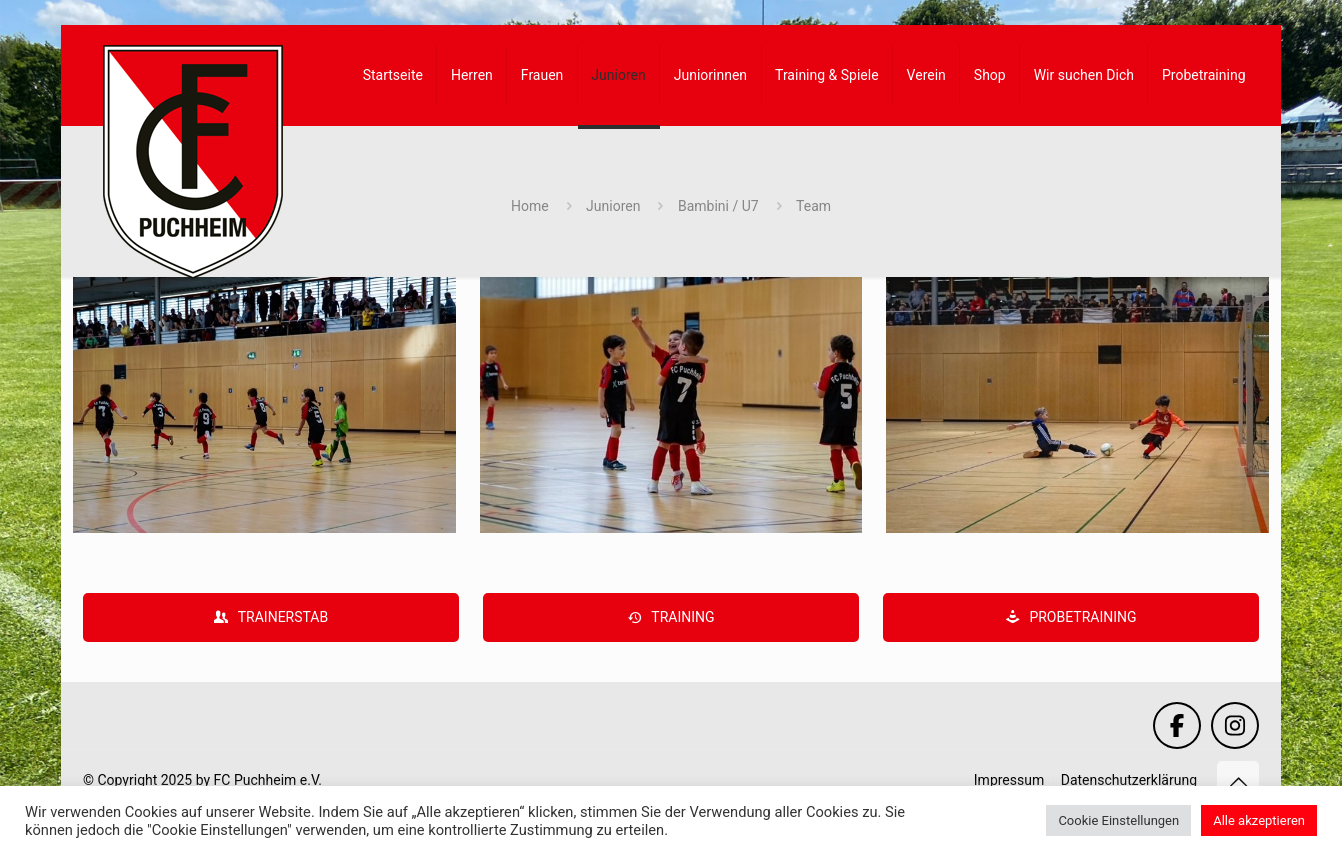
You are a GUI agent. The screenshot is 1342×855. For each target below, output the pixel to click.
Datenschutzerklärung (1129, 780)
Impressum (1009, 780)
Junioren (613, 206)
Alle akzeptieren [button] (1259, 820)
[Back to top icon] (1238, 782)
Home (530, 206)
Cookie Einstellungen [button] (1118, 820)
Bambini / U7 (718, 206)
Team (813, 206)
